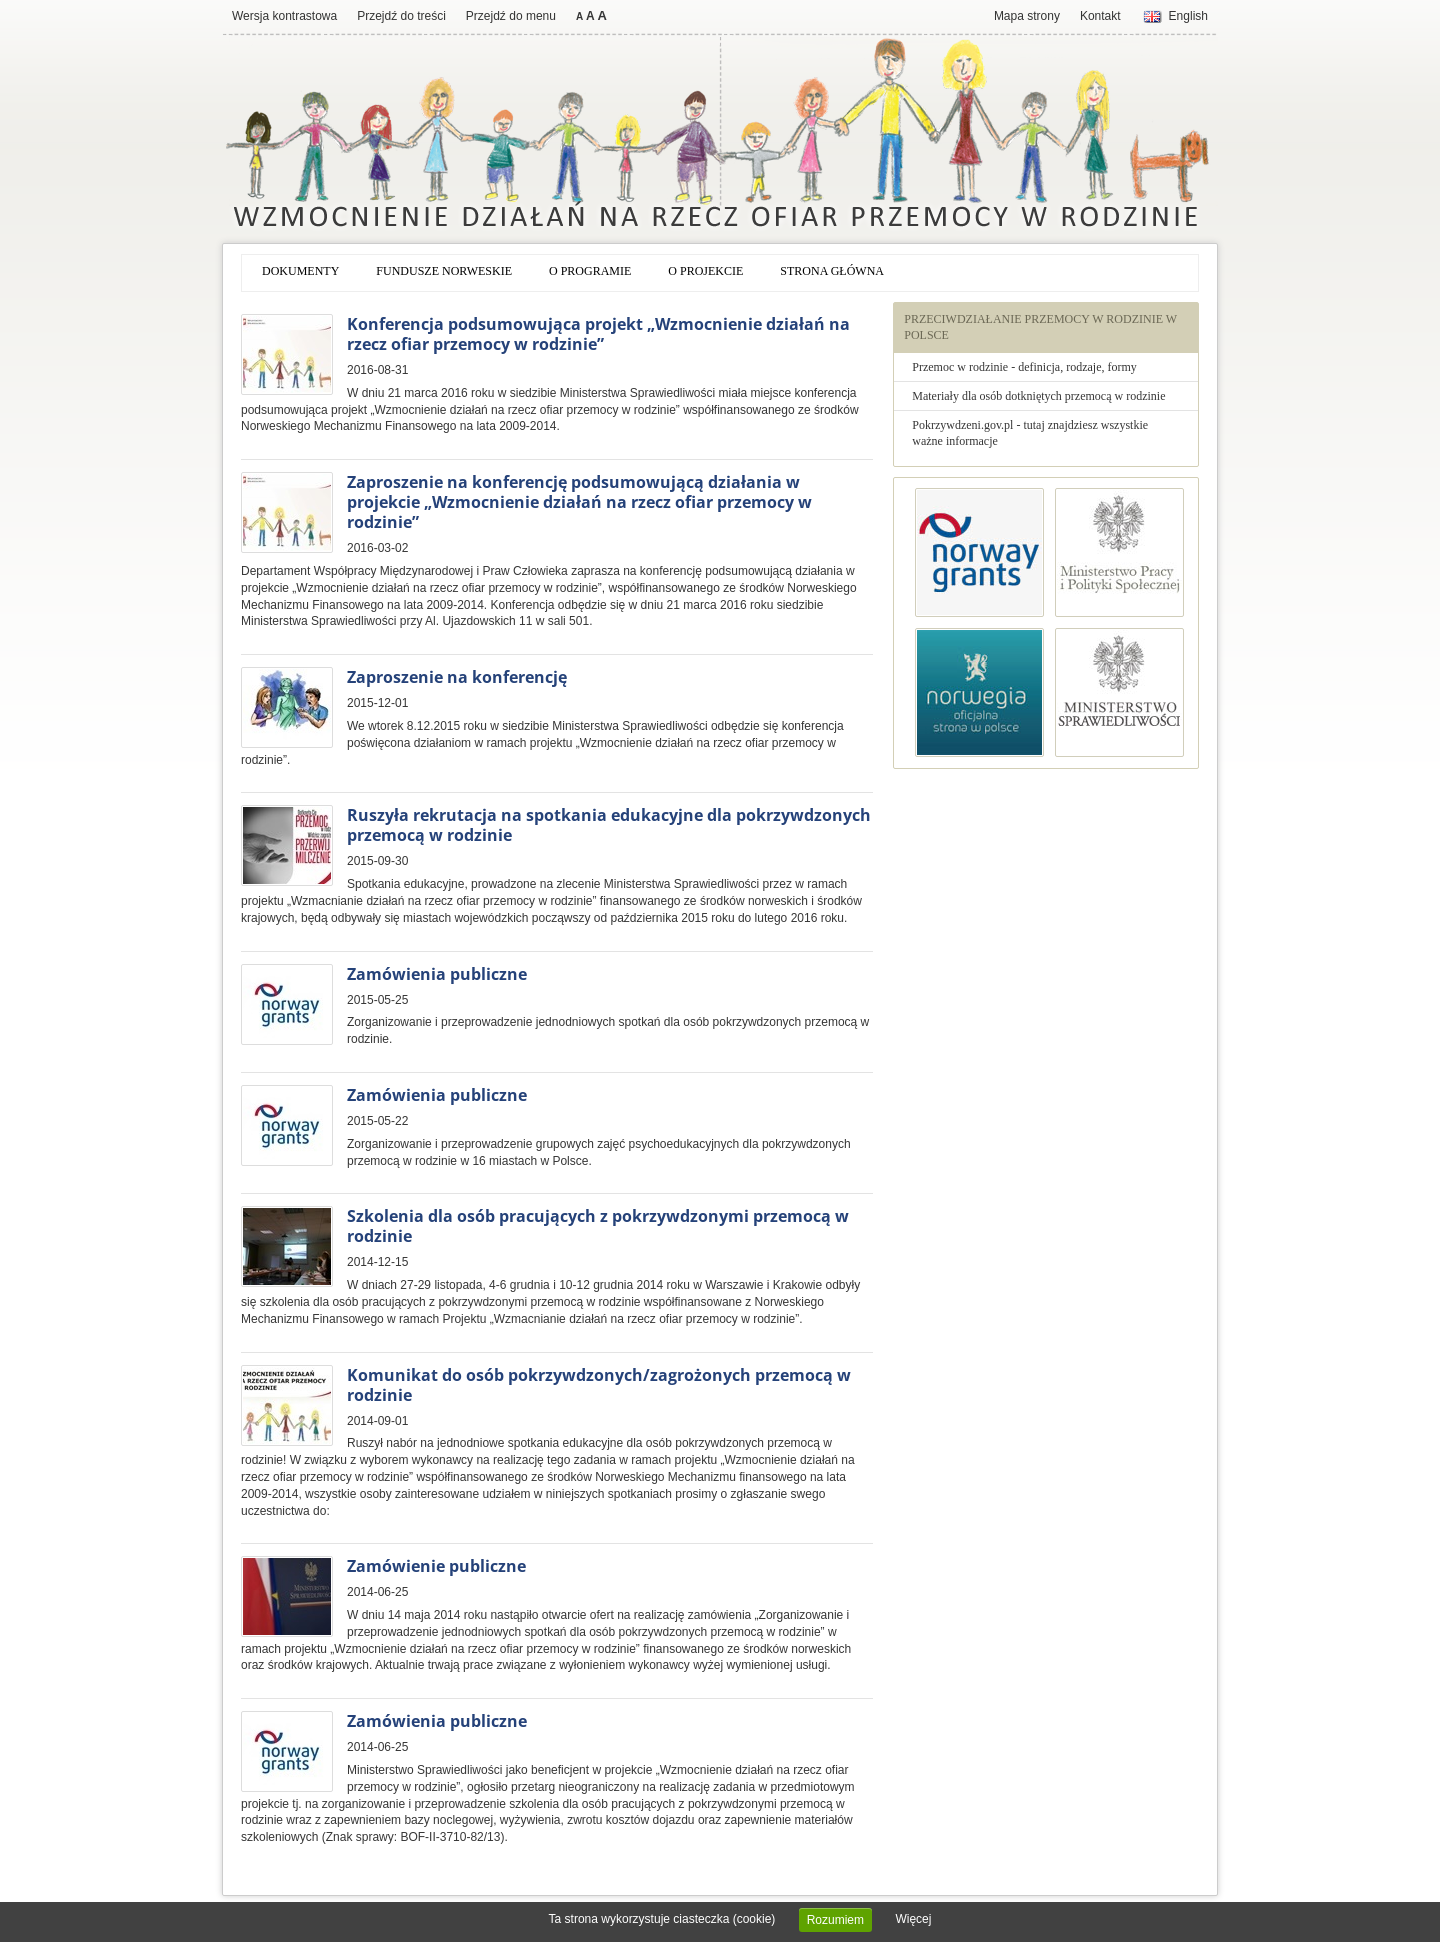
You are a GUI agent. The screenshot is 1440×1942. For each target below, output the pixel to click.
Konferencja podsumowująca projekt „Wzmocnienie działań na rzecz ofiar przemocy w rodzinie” (598, 334)
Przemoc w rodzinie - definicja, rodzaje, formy (1024, 367)
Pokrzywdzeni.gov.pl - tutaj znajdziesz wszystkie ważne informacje (1030, 433)
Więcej (913, 1919)
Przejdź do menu (511, 16)
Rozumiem (835, 1920)
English (1188, 16)
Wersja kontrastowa (284, 16)
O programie (590, 271)
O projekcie (705, 271)
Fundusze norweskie (444, 271)
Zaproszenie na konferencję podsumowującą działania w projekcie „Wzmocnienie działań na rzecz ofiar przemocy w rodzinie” (579, 502)
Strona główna (832, 271)
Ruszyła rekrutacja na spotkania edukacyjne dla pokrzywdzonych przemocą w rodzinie (609, 825)
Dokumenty (300, 271)
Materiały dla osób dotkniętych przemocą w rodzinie (1038, 396)
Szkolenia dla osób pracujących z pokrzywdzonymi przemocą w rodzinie (598, 1226)
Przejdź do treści (401, 16)
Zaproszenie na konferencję (457, 677)
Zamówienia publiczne (437, 974)
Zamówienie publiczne (436, 1566)
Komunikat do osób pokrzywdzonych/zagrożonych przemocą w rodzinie (599, 1385)
